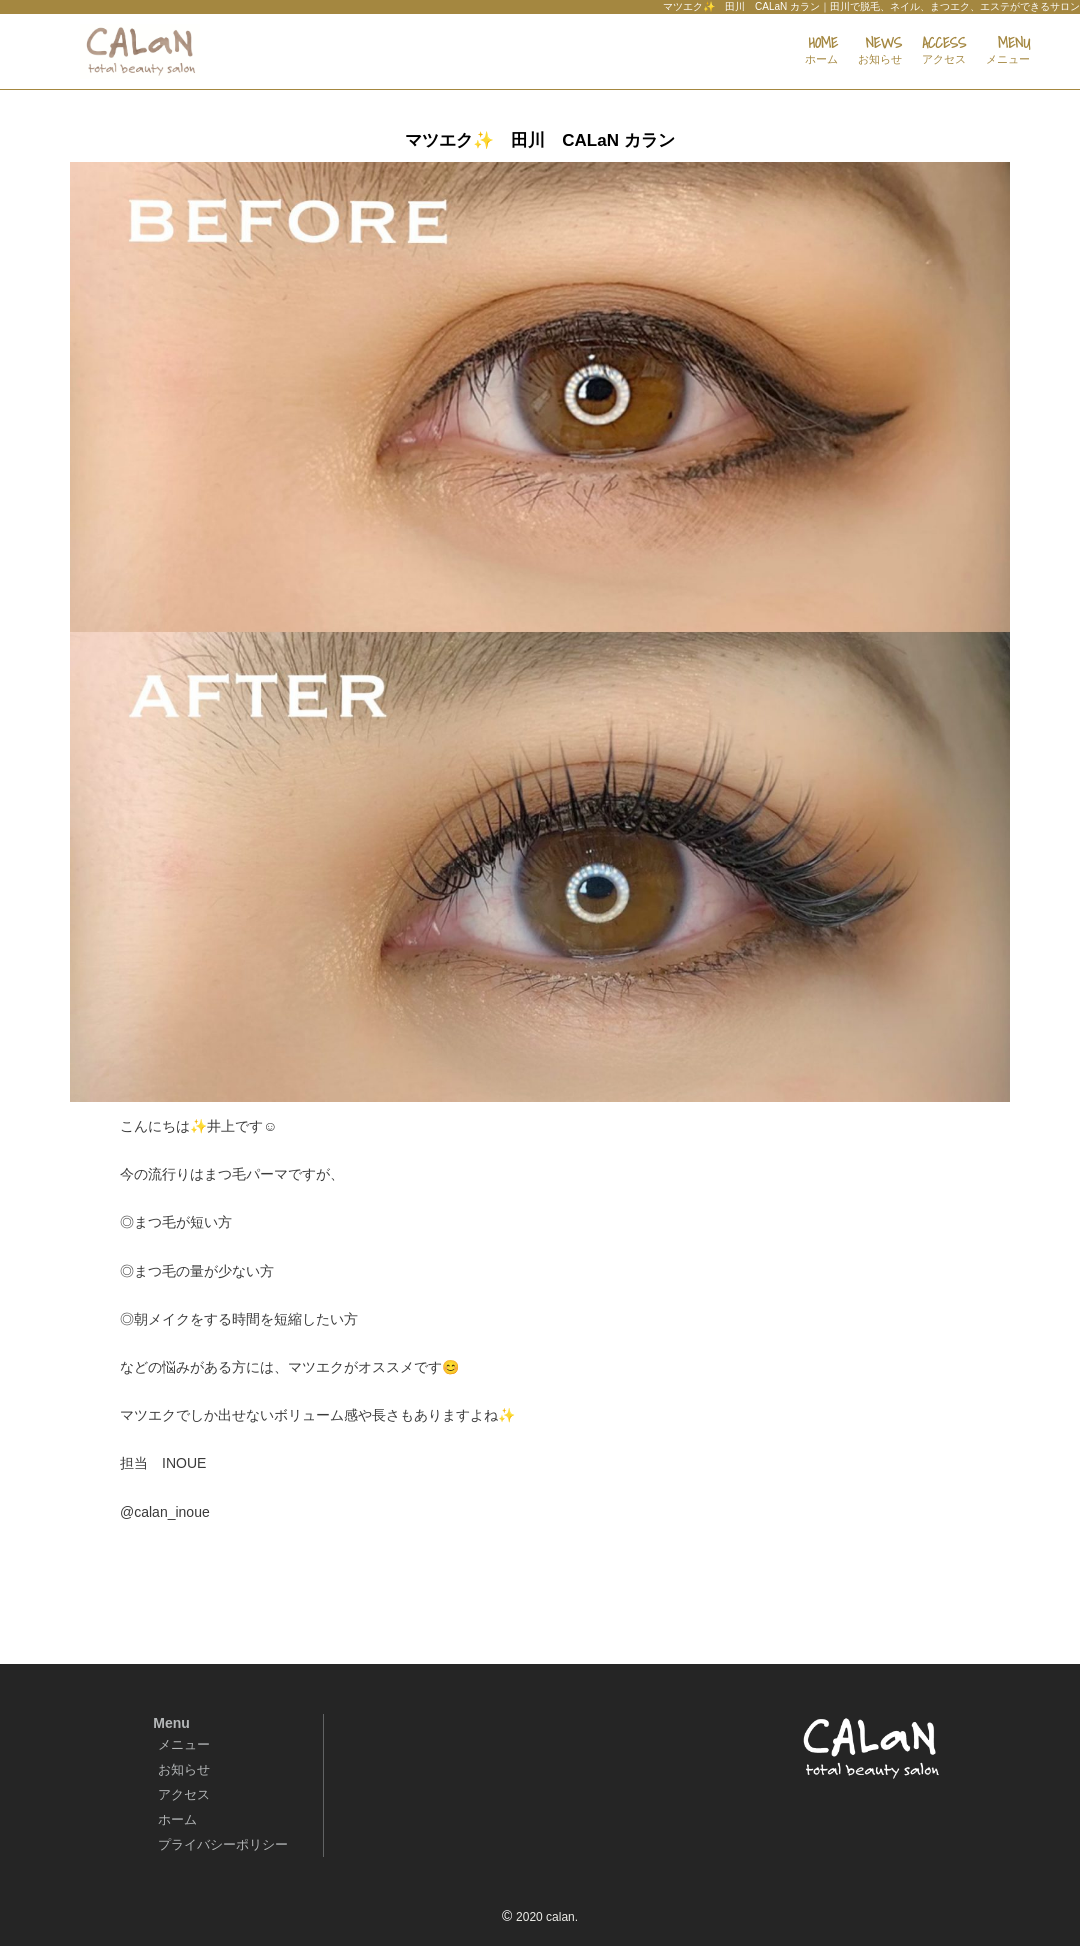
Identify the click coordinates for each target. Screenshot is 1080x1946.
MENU (1008, 51)
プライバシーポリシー (223, 1844)
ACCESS (944, 51)
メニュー (184, 1744)
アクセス (184, 1794)
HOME (821, 51)
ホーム (177, 1819)
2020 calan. (547, 1917)
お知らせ (184, 1769)
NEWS (880, 51)
